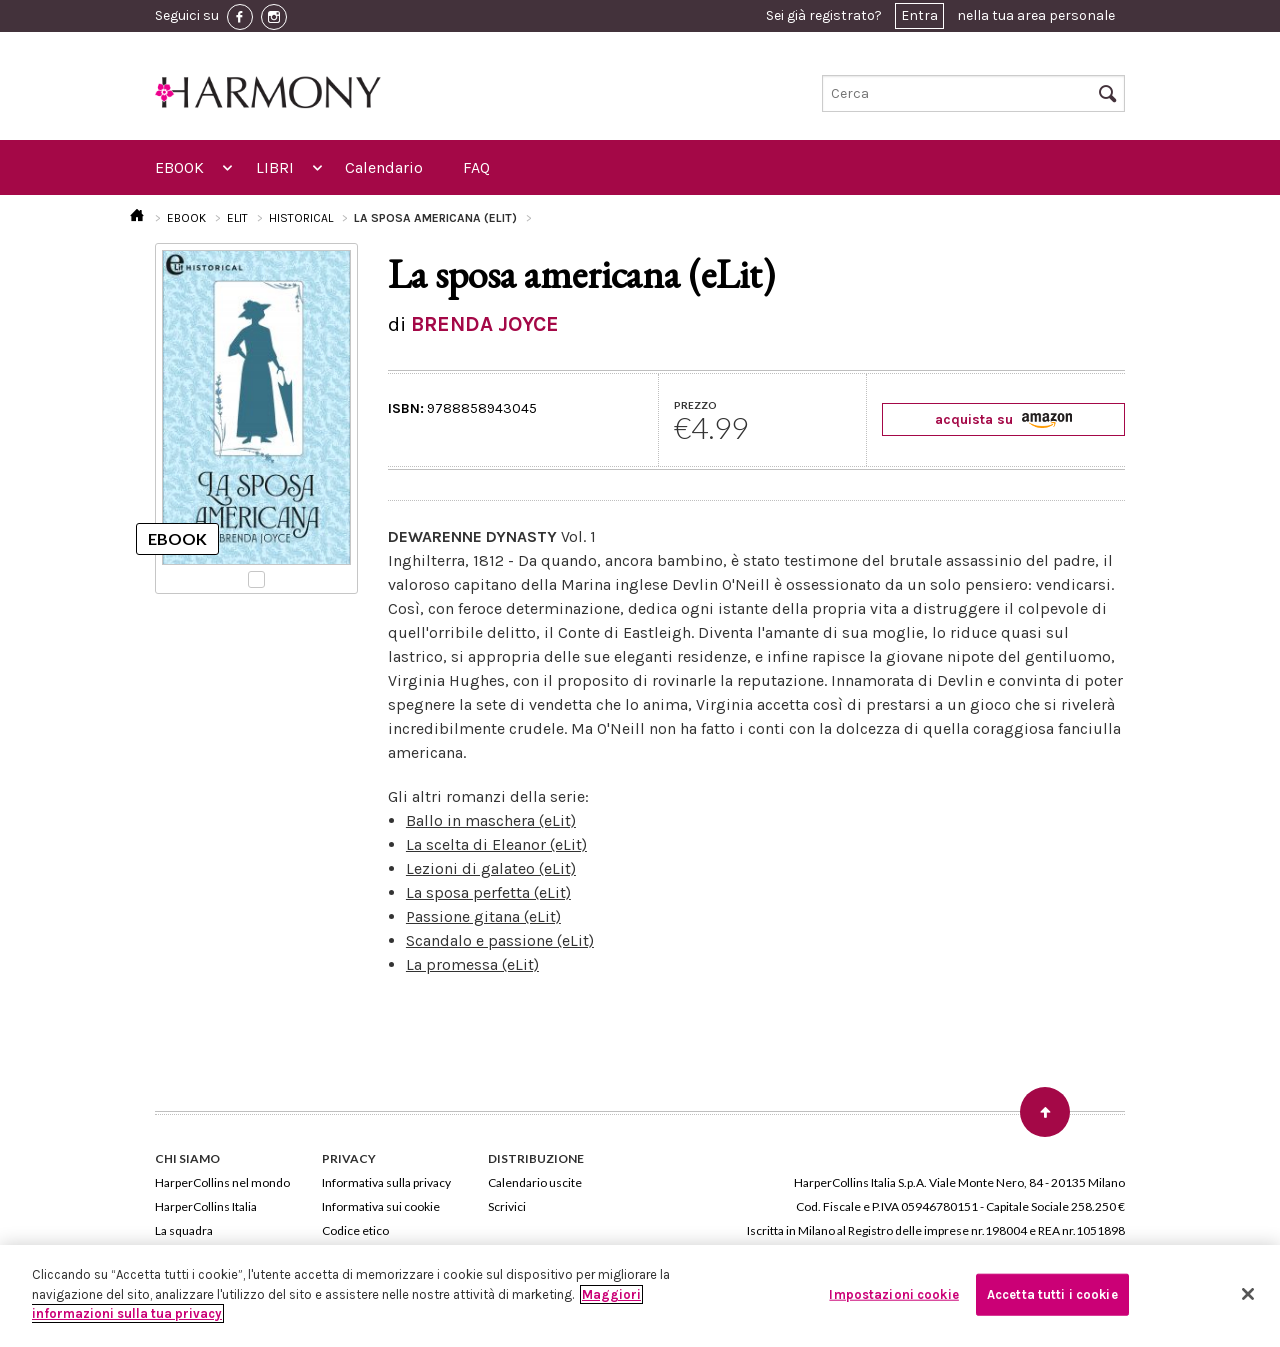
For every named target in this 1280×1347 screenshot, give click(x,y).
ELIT (237, 218)
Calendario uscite (535, 1182)
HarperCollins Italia (206, 1206)
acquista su (1003, 419)
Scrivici (507, 1206)
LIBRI (275, 167)
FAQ (476, 167)
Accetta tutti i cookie (1052, 1294)
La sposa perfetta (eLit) (488, 892)
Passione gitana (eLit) (483, 916)
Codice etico (355, 1230)
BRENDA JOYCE (485, 324)
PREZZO (695, 405)
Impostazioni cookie (893, 1294)
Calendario (384, 167)
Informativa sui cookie (381, 1206)
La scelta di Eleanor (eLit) (496, 844)
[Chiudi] (1248, 1294)
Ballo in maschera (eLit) (491, 820)
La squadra (184, 1230)
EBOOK (179, 167)
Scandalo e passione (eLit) (500, 940)
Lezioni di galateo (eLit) (491, 868)
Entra (919, 15)
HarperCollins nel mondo (222, 1182)
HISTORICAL (301, 218)
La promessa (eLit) (472, 964)
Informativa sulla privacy (386, 1182)
